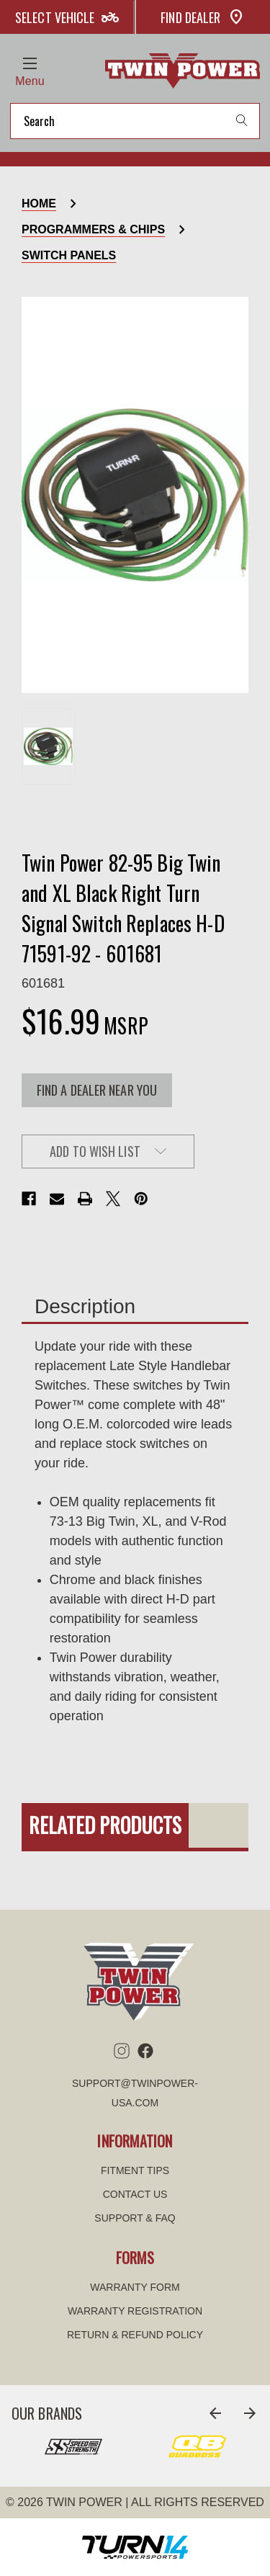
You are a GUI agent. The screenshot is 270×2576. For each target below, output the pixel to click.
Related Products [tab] (105, 1825)
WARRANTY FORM (134, 2287)
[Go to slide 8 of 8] (215, 2413)
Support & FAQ (134, 2218)
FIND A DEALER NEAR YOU (97, 1090)
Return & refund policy (135, 2334)
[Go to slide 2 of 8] (249, 2413)
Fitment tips (135, 2170)
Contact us (135, 2194)
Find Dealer (203, 17)
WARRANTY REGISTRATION (135, 2311)
